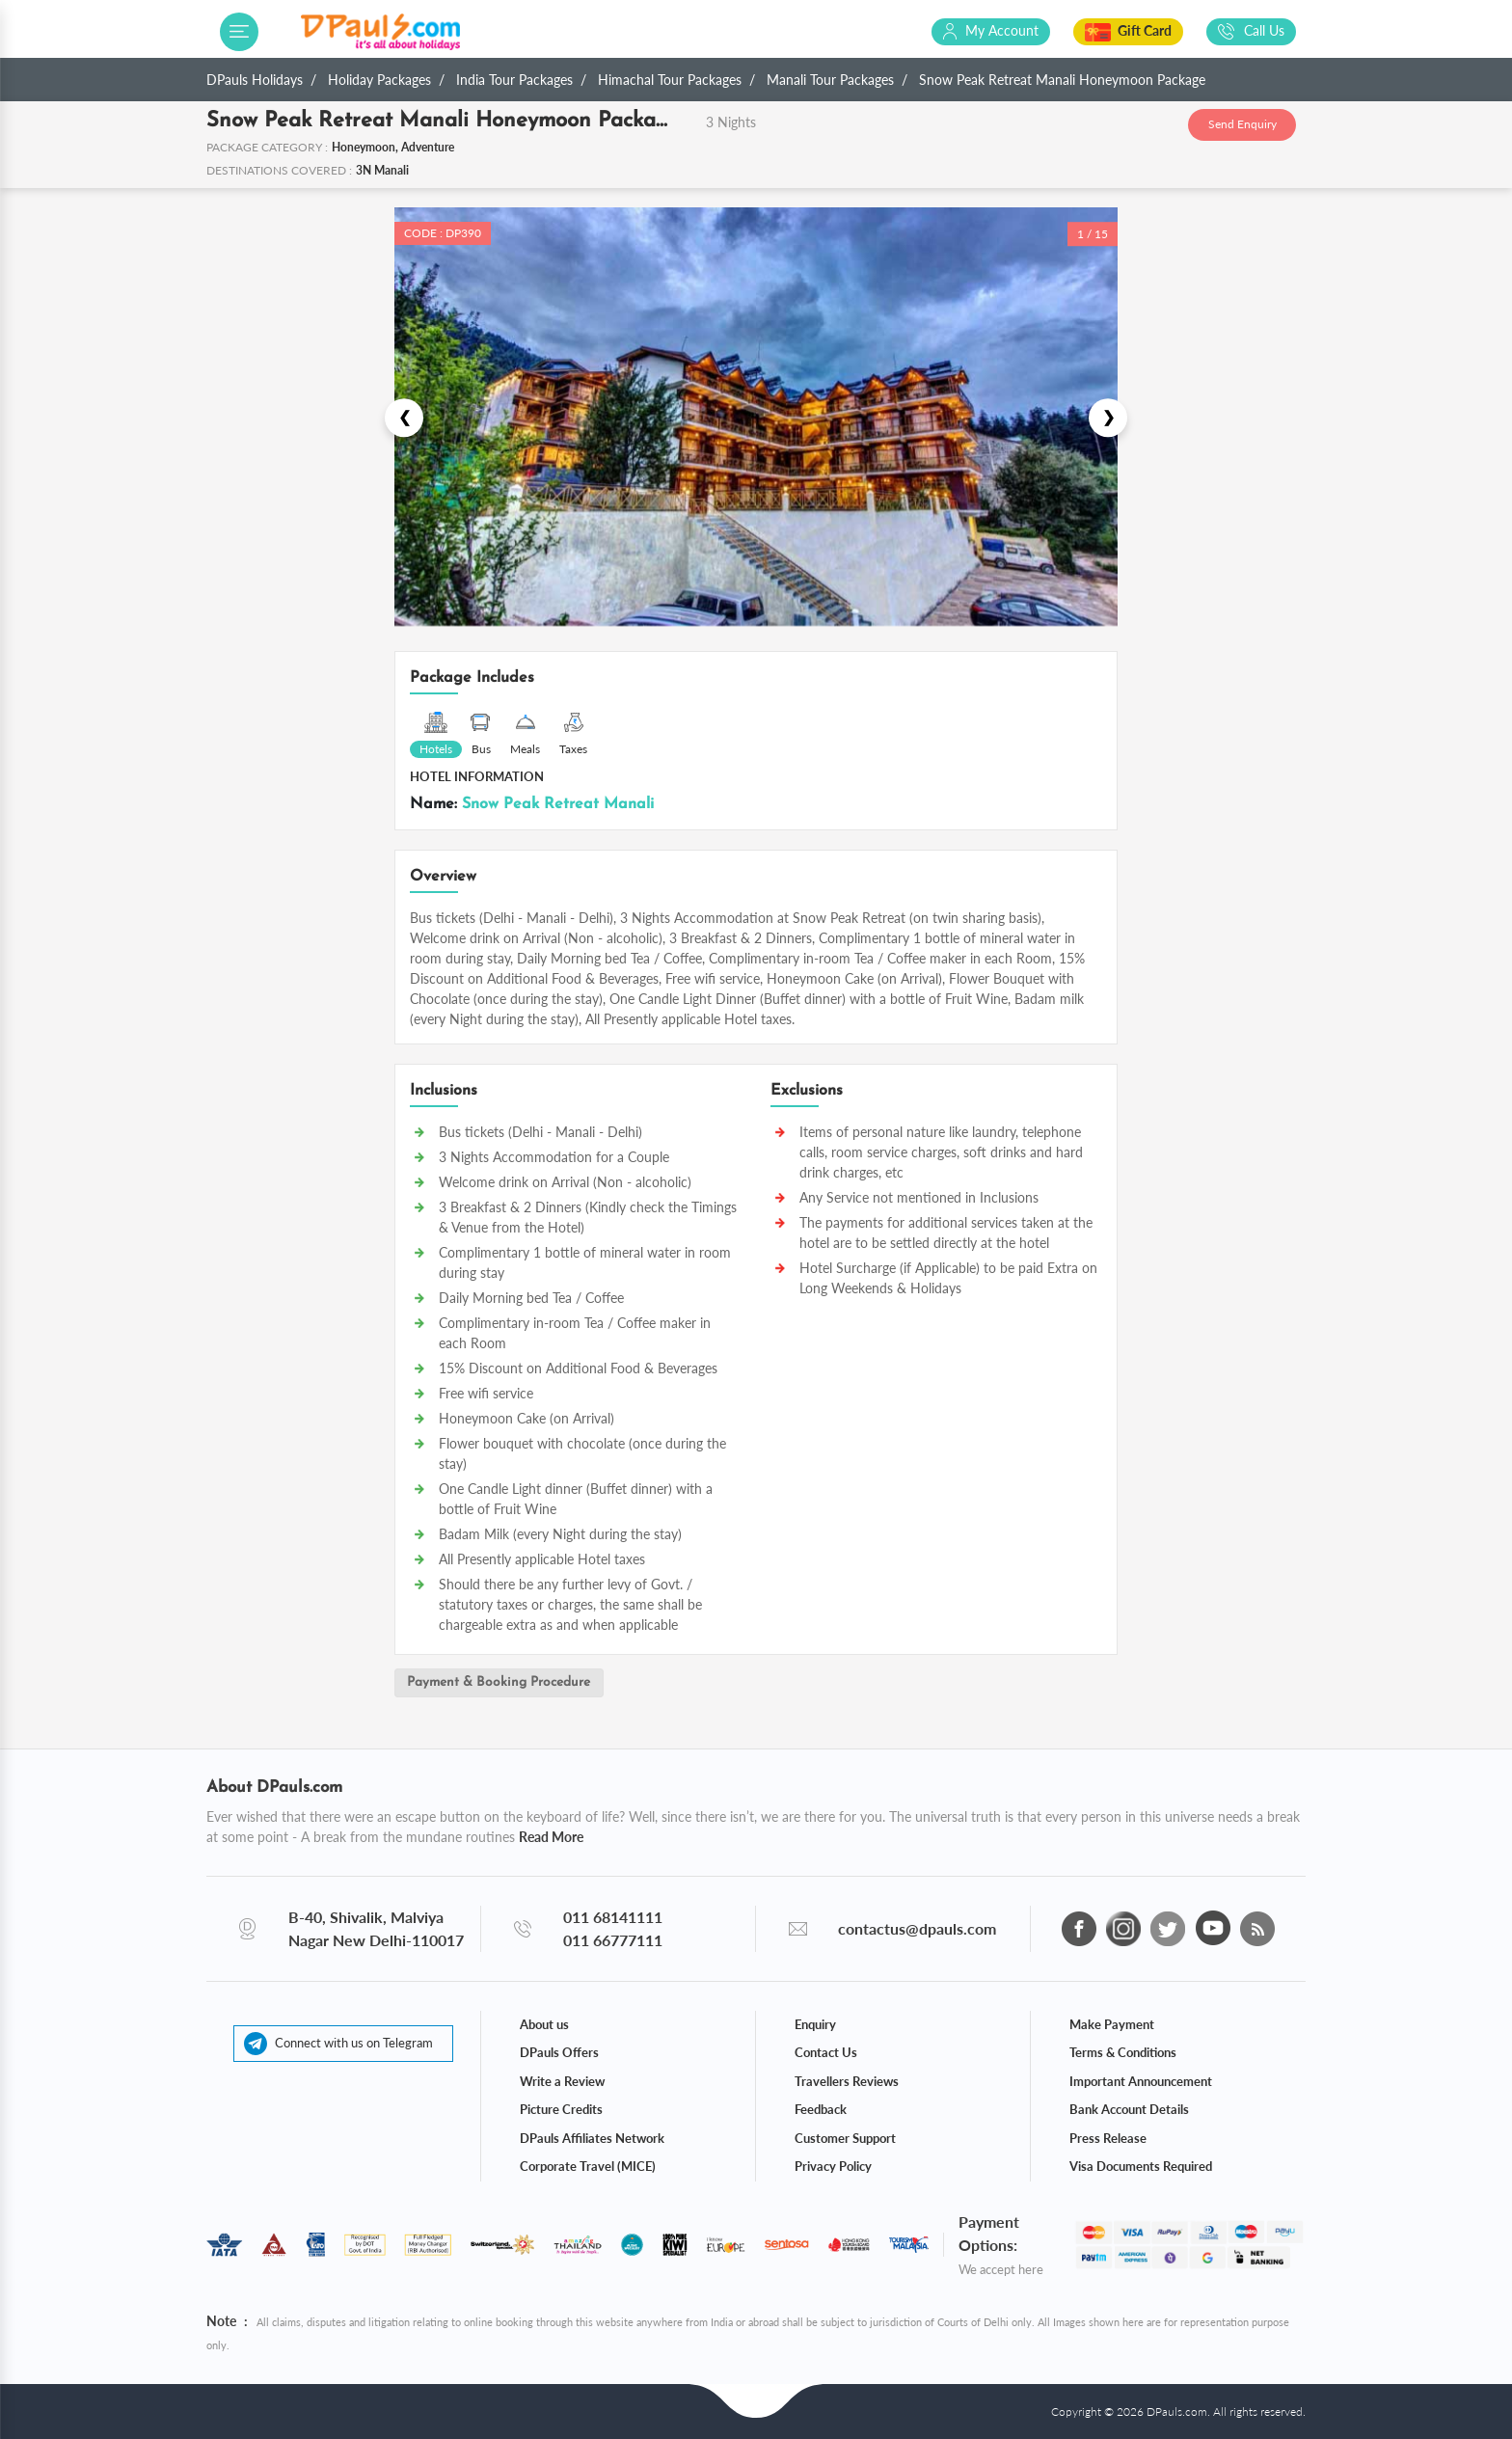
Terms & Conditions (1122, 2052)
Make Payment (1111, 2023)
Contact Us (826, 2052)
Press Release (1108, 2137)
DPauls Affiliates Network (592, 2137)
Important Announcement (1140, 2080)
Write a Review (562, 2080)
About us (544, 2023)
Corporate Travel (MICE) (588, 2166)
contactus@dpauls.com (917, 1927)
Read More (551, 1836)
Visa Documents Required (1140, 2166)
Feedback (821, 2109)
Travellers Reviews (847, 2080)
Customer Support (845, 2137)
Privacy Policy (833, 2166)
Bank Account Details (1129, 2109)
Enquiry (815, 2023)
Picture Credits (561, 2109)
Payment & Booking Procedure (501, 1683)
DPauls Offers (559, 2052)
